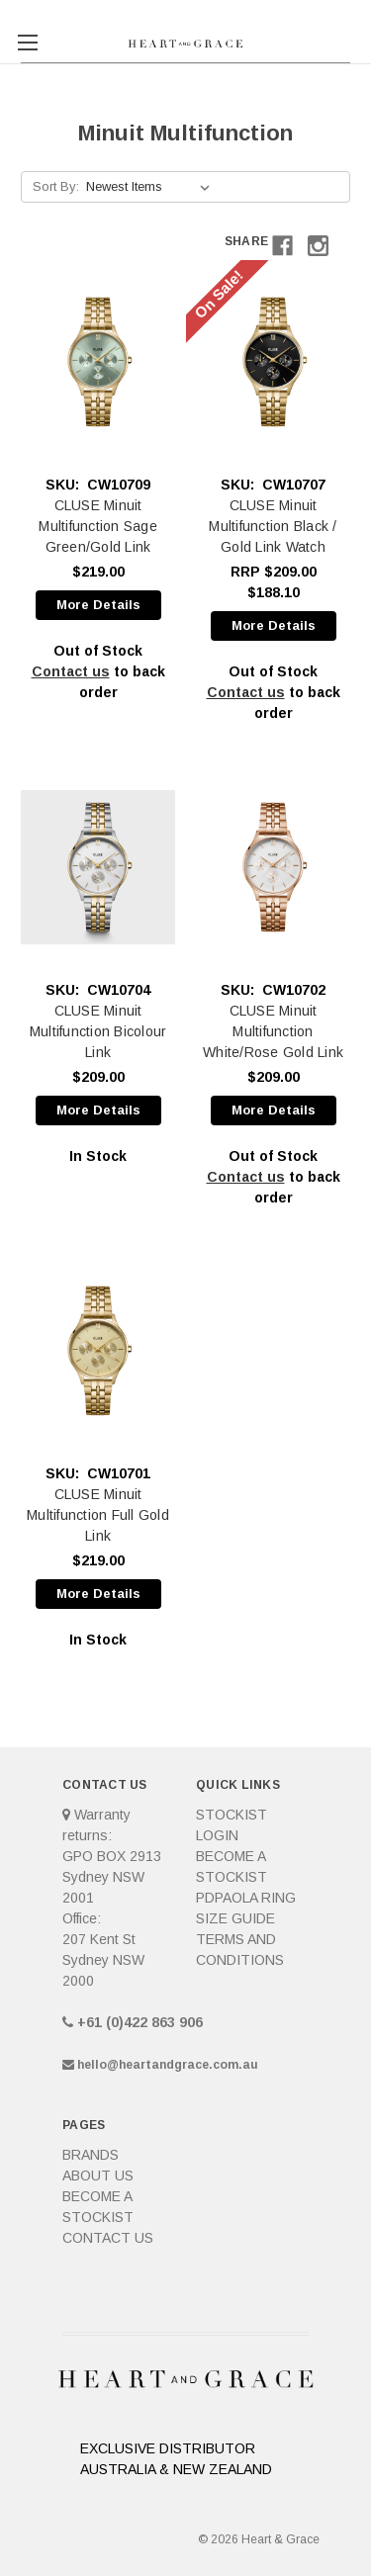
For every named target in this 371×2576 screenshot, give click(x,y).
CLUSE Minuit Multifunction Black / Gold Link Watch (272, 526)
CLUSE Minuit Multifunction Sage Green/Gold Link (98, 526)
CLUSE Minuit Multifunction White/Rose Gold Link (273, 1031)
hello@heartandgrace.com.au (167, 2065)
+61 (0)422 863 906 (140, 2022)
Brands (90, 2155)
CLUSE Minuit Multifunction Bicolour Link (98, 1031)
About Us (98, 2175)
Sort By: (56, 186)
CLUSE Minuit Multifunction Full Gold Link (98, 1515)
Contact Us (107, 2238)
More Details (98, 604)
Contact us (71, 671)
